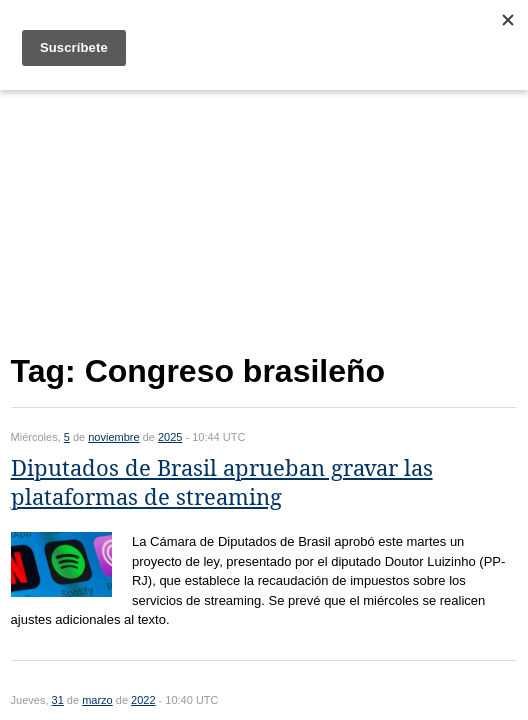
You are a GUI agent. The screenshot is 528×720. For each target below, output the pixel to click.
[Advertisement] (264, 217)
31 (58, 700)
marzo (97, 700)
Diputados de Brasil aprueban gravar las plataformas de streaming (222, 483)
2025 (170, 437)
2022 (143, 700)
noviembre (113, 437)
